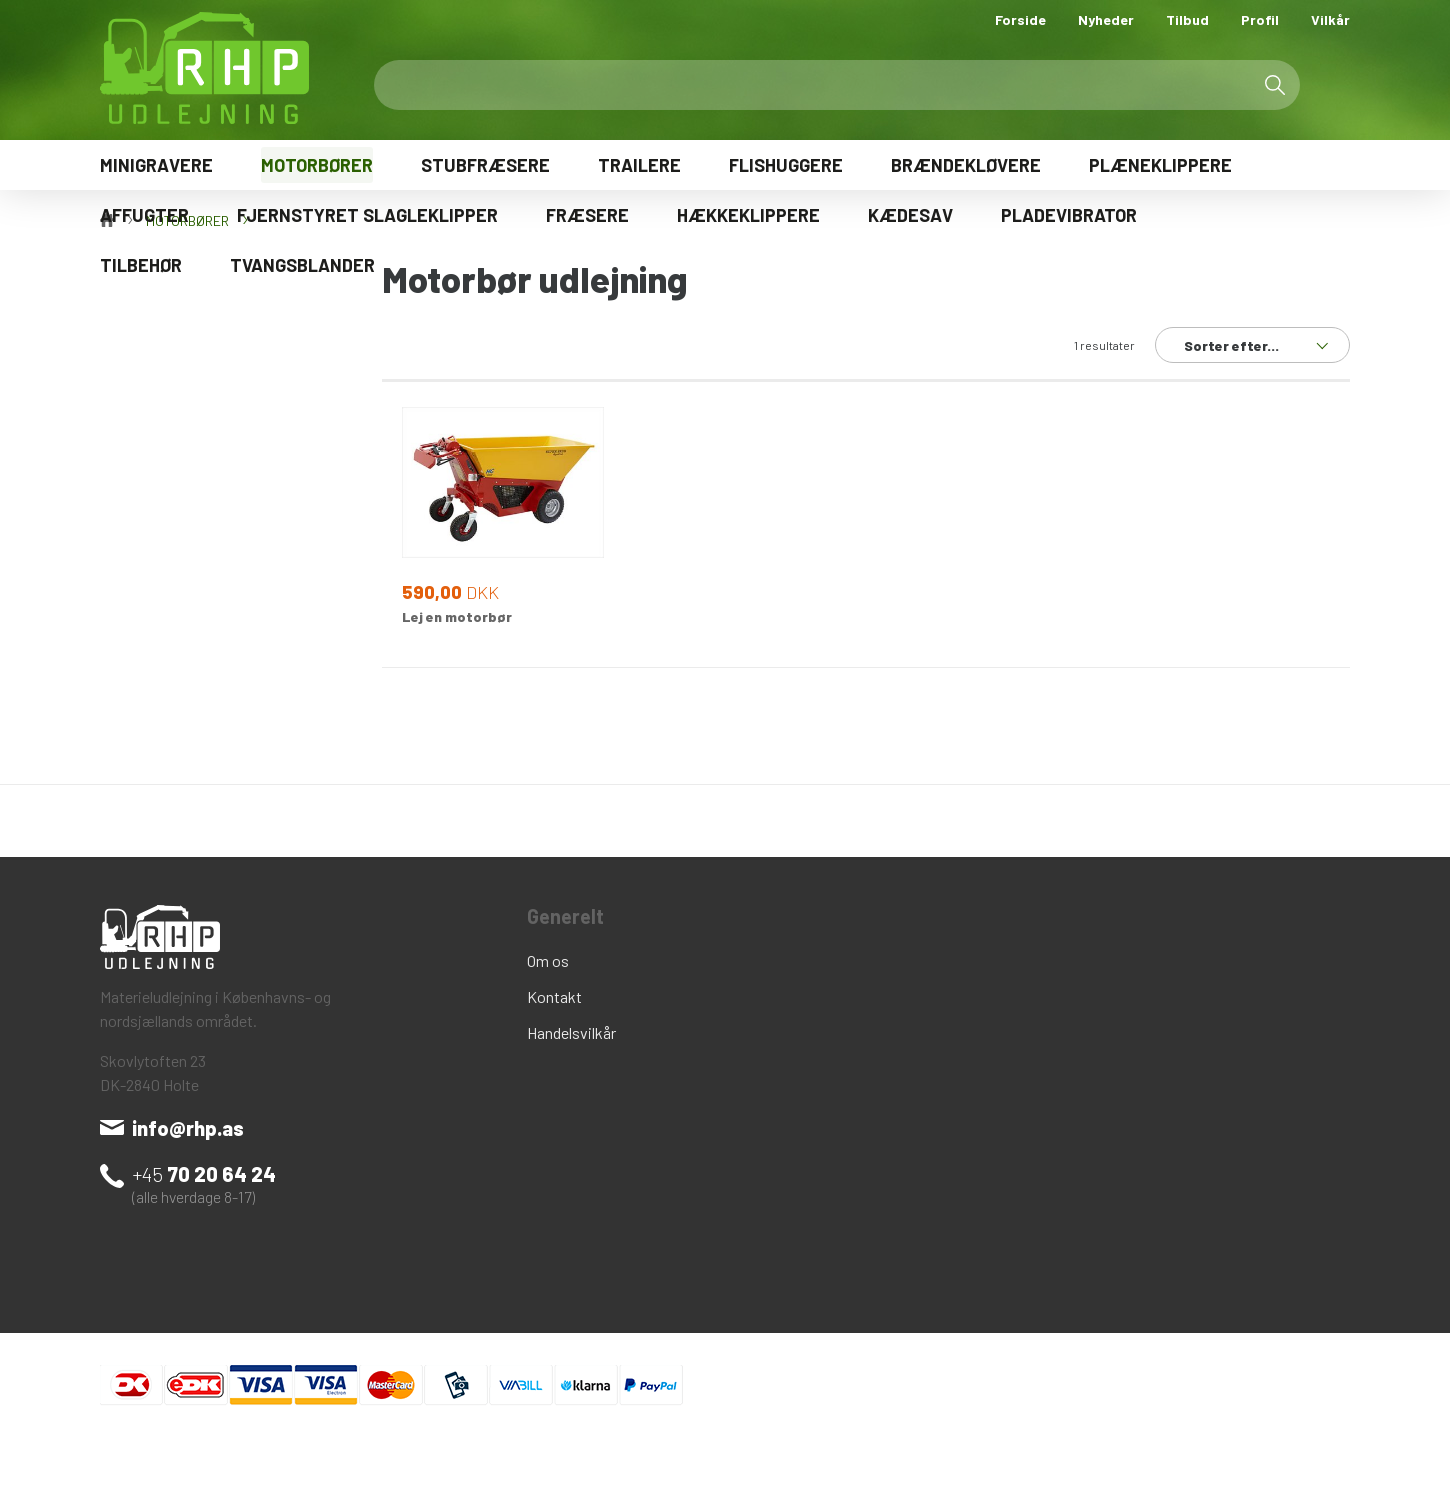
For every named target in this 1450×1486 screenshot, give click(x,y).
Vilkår (1330, 19)
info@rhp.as (188, 1128)
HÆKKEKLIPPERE (748, 215)
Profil (1260, 19)
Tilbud (1187, 19)
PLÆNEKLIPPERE (1160, 165)
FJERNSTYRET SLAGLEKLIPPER (367, 215)
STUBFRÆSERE (485, 165)
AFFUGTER (144, 215)
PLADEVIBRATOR (1069, 215)
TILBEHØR (141, 265)
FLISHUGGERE (786, 165)
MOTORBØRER (317, 165)
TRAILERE (639, 165)
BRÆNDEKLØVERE (966, 165)
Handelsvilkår (571, 1032)
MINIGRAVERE (156, 165)
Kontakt (554, 996)
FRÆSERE (587, 215)
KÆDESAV (910, 215)
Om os (548, 960)
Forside (1020, 19)
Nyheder (1106, 19)
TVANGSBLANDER (302, 265)
